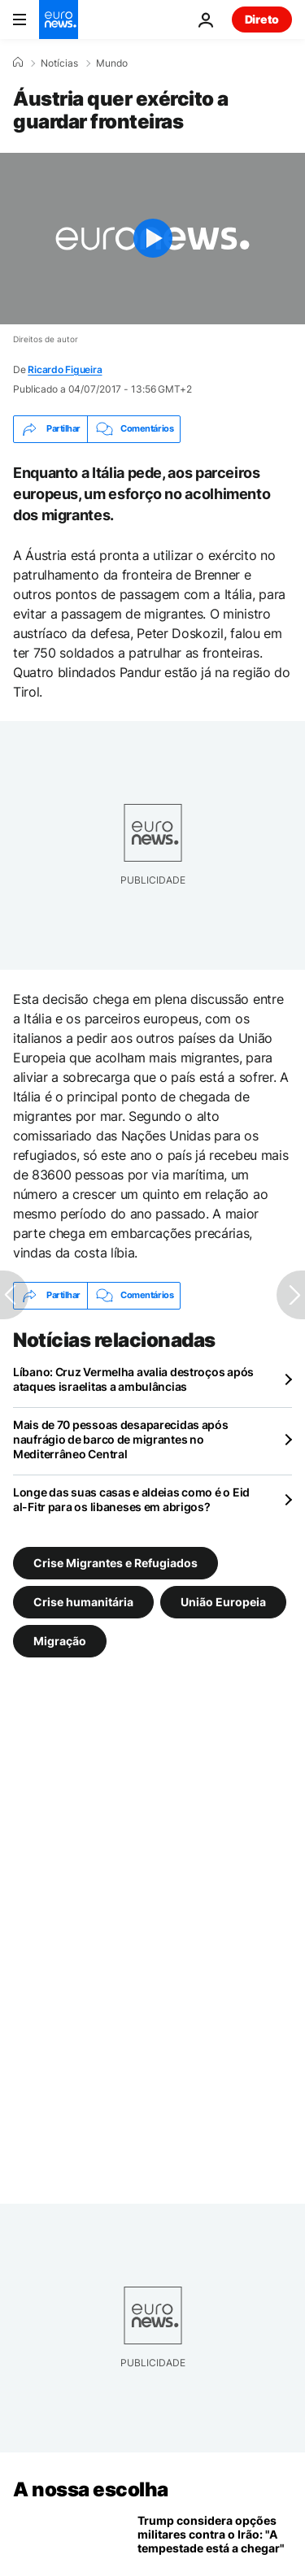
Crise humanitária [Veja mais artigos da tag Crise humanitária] (83, 1602)
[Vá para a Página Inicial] (58, 19)
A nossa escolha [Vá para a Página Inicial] (90, 2489)
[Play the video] (152, 238)
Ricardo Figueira (65, 369)
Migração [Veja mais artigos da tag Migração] (59, 1641)
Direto (262, 19)
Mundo (112, 63)
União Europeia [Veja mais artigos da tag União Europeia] (223, 1602)
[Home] (18, 62)
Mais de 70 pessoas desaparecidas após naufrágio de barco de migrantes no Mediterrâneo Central (121, 1439)
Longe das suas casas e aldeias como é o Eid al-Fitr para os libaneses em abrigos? (131, 1499)
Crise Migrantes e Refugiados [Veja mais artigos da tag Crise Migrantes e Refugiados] (115, 1563)
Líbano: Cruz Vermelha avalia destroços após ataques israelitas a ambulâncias (133, 1379)
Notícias (59, 63)
